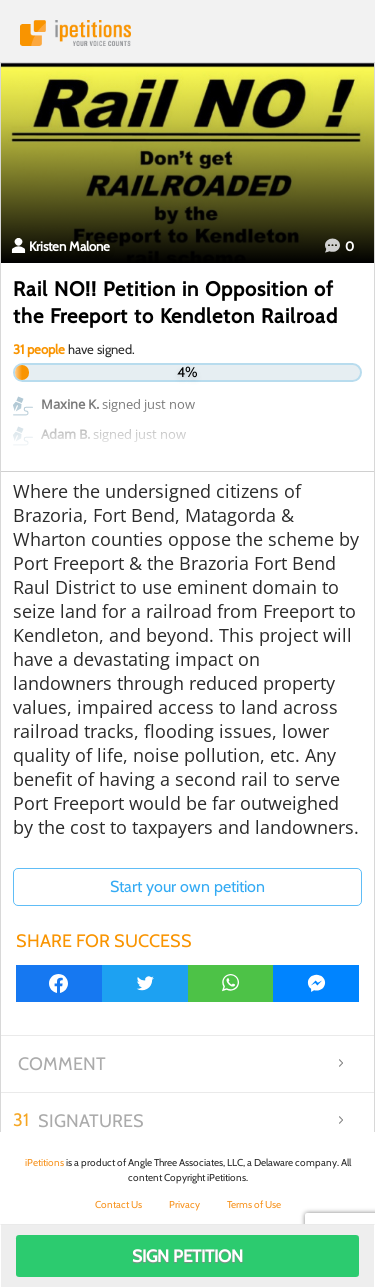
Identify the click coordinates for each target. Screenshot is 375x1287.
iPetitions (187, 33)
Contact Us (118, 1204)
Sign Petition (187, 1256)
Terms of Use (254, 1204)
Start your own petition (187, 886)
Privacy (184, 1204)
